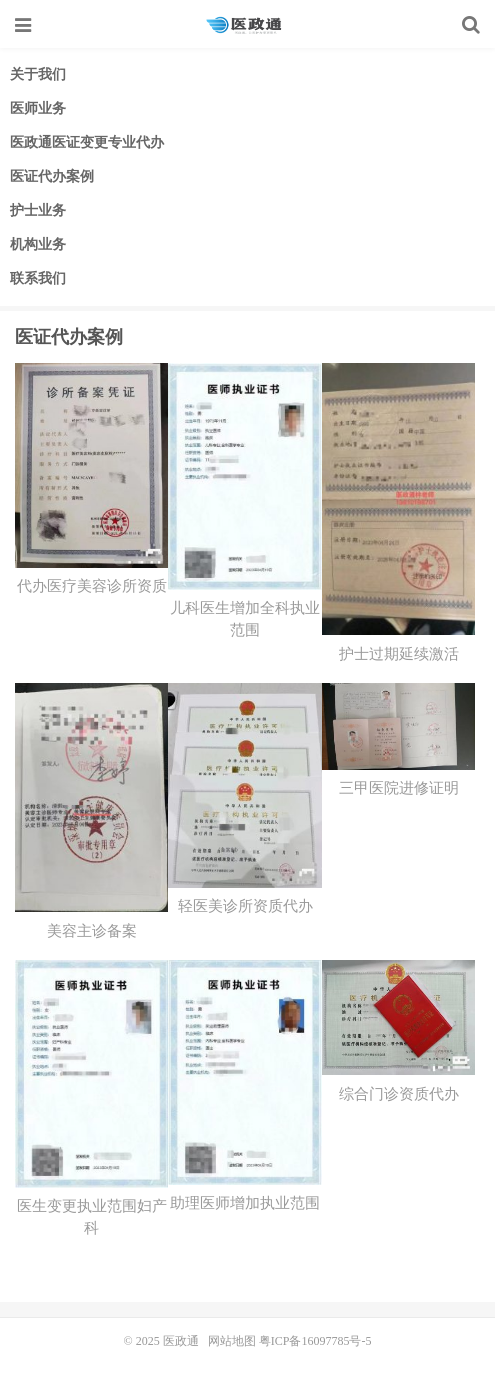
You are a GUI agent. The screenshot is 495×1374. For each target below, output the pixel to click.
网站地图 (232, 1341)
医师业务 (38, 108)
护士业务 (38, 210)
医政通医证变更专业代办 (87, 142)
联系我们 (38, 278)
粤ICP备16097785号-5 (315, 1341)
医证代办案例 (52, 176)
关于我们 (38, 74)
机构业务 (38, 244)
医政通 (247, 25)
